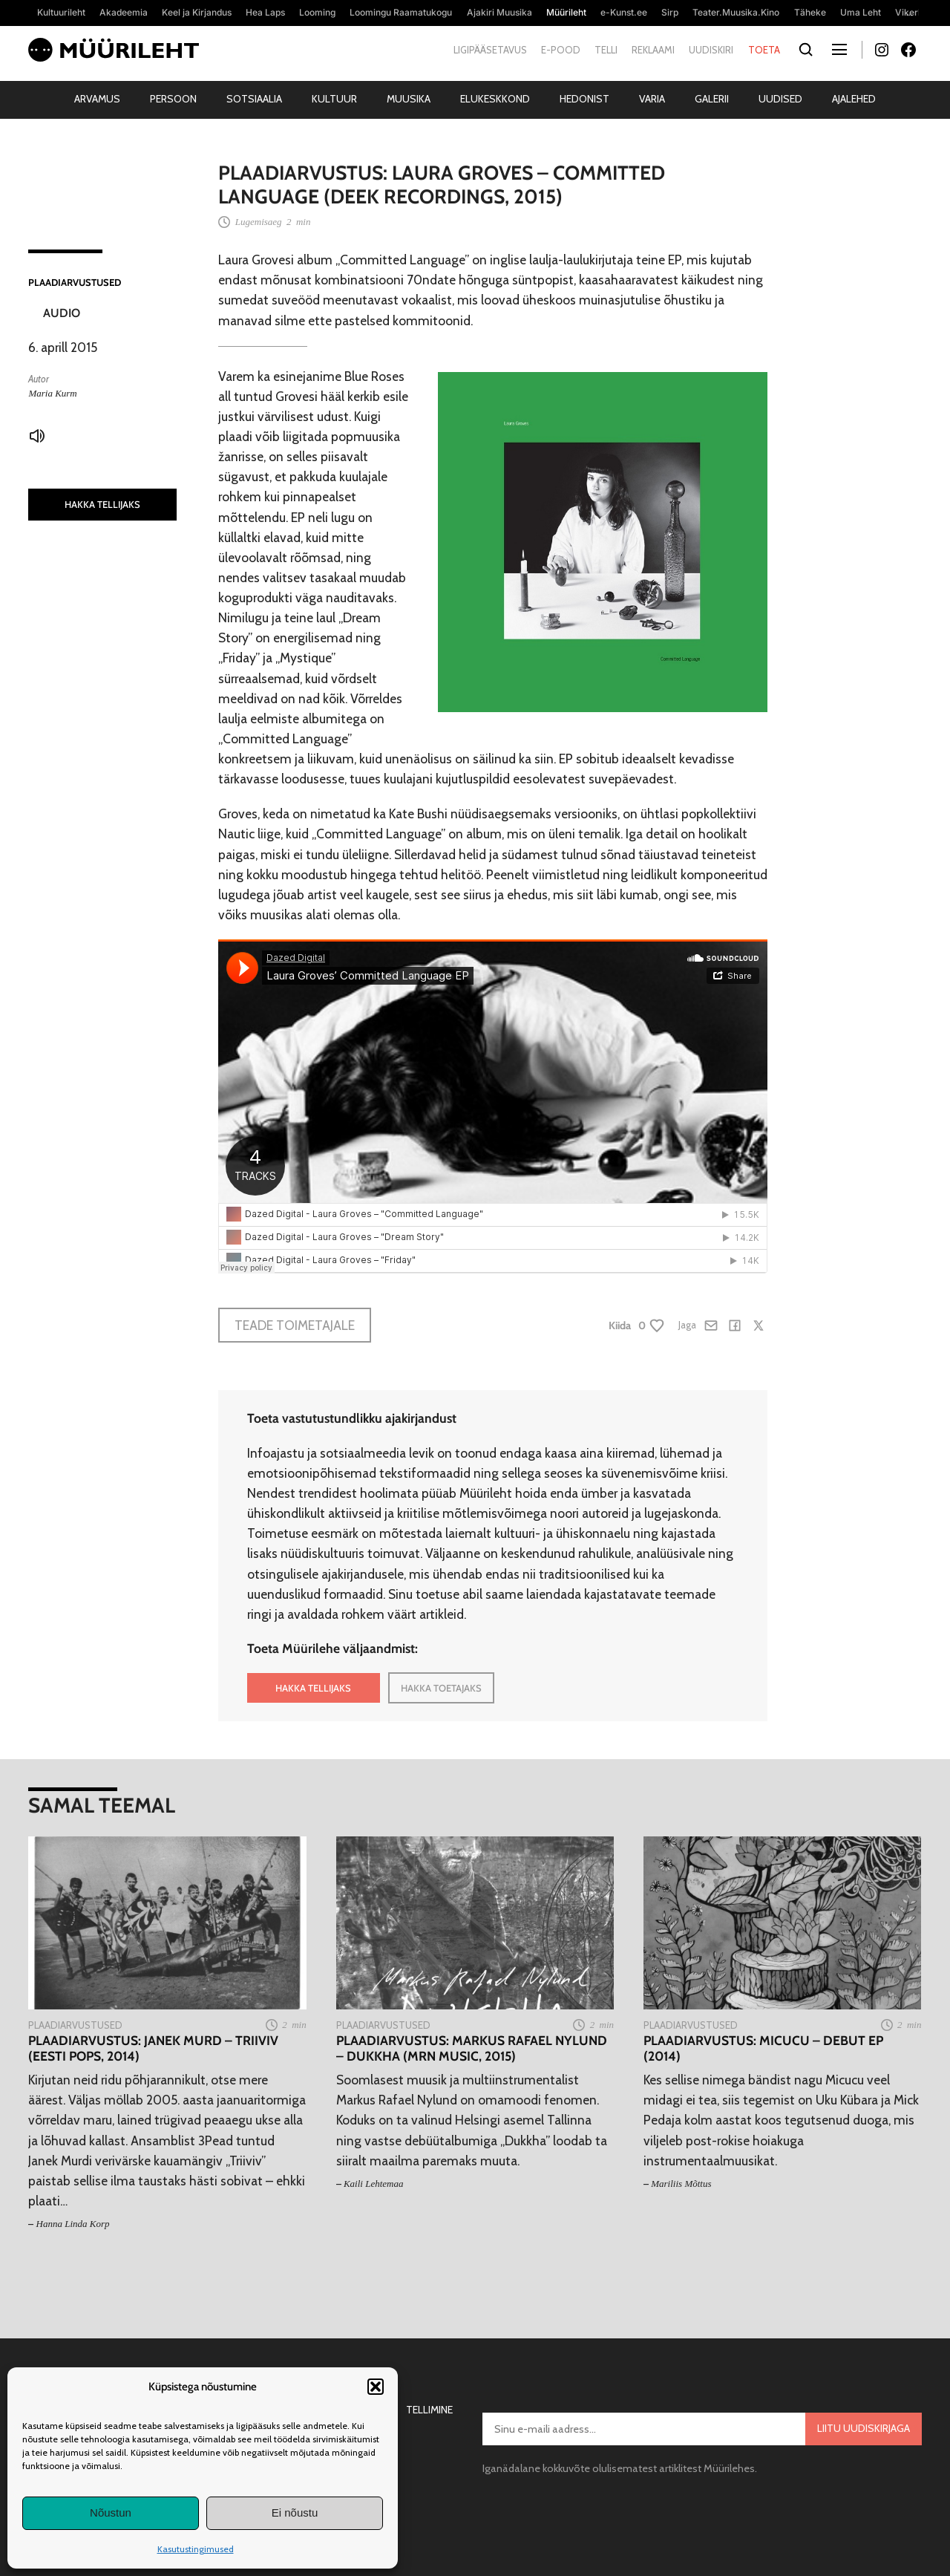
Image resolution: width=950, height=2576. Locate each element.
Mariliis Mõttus (681, 2183)
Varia (652, 98)
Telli (606, 50)
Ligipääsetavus (490, 50)
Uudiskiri (711, 50)
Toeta (764, 50)
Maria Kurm (52, 393)
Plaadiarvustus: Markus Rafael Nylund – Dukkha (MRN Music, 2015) (471, 2048)
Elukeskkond (495, 98)
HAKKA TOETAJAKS (441, 1688)
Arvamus (97, 98)
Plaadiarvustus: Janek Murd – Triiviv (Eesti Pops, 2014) (153, 2048)
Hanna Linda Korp (73, 2223)
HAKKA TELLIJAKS (102, 504)
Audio (61, 313)
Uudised (780, 98)
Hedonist (584, 98)
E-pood (560, 50)
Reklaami (653, 50)
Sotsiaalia (254, 98)
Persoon (173, 98)
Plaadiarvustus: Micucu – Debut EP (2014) (763, 2048)
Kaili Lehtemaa (374, 2183)
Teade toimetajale (295, 1325)
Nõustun (110, 2512)
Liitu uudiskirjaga (863, 2428)
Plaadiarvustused (74, 282)
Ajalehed (854, 98)
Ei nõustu (295, 2512)
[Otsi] (806, 50)
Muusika (408, 98)
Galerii (712, 98)
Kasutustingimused (195, 2548)
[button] (375, 2386)
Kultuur (334, 98)
